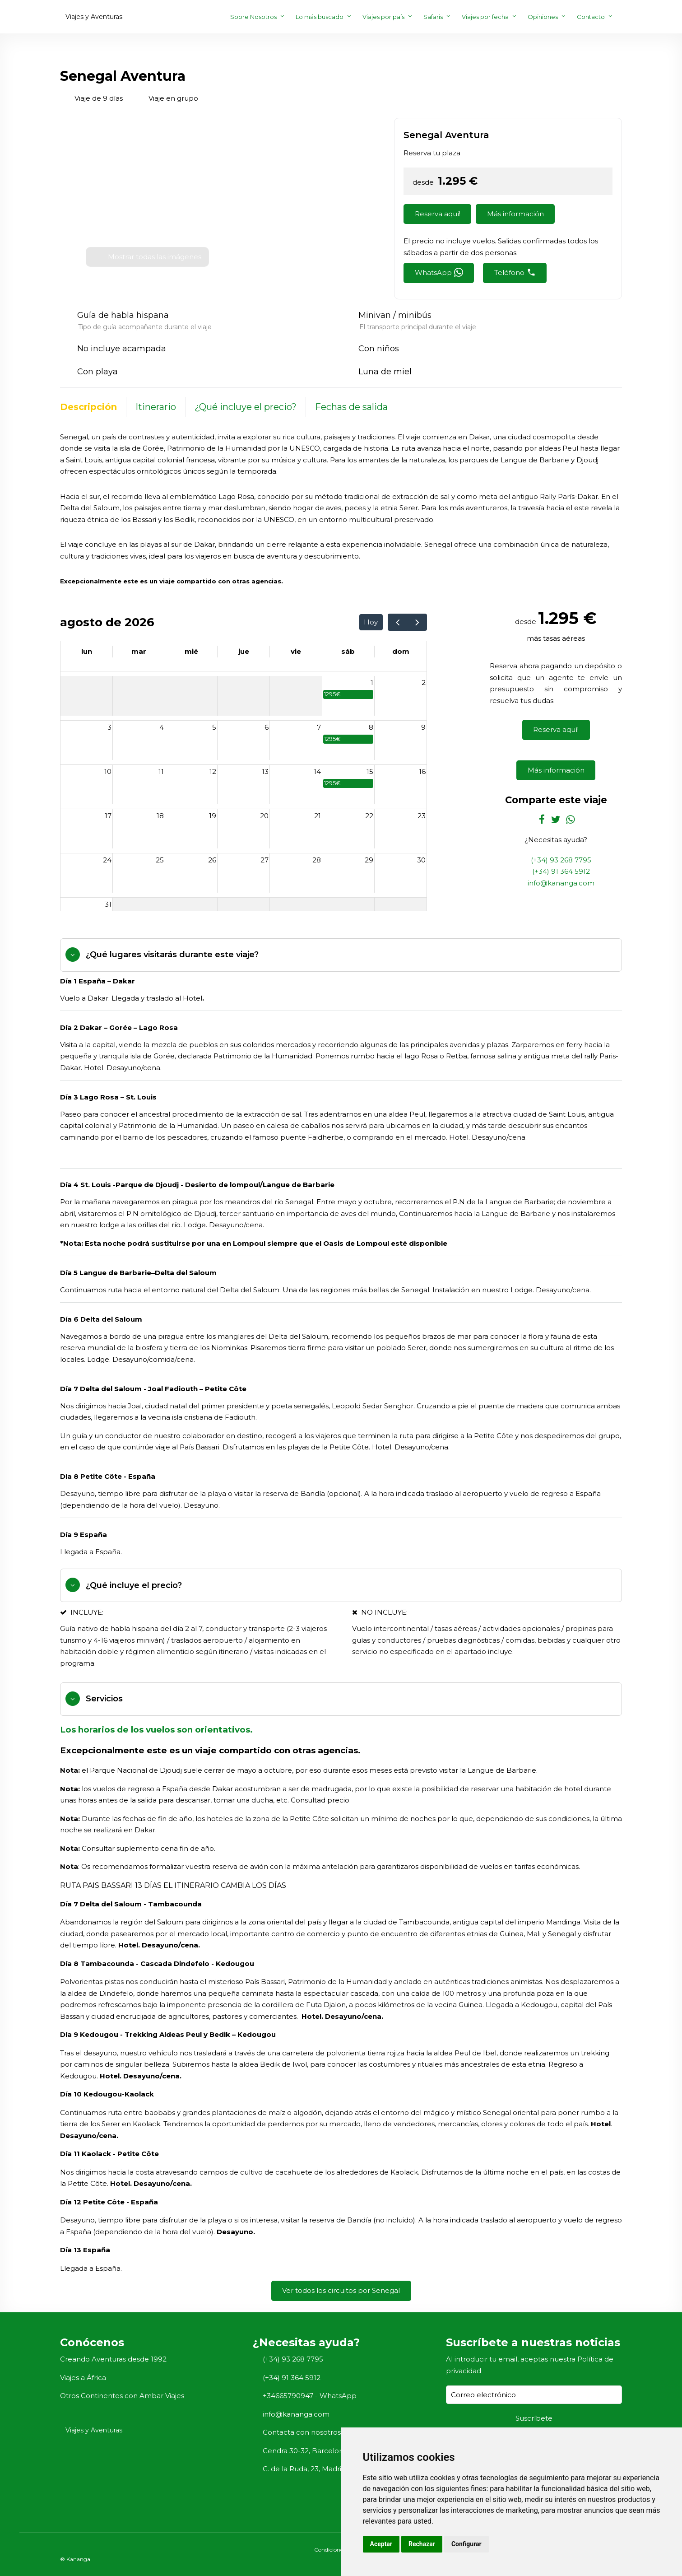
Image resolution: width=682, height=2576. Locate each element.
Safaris (433, 16)
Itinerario (155, 406)
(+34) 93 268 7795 (561, 860)
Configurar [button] (466, 2544)
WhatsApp (439, 272)
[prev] (398, 622)
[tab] (341, 955)
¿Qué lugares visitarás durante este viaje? (172, 955)
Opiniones (543, 16)
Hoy (371, 622)
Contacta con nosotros (302, 2432)
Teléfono (515, 272)
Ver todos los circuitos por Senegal (341, 2290)
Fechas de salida (351, 406)
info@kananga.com (561, 883)
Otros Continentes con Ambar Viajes (122, 2395)
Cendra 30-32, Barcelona (305, 2450)
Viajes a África (83, 2377)
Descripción (88, 406)
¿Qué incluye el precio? (246, 406)
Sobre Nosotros (253, 16)
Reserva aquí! (437, 214)
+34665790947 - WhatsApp (310, 2395)
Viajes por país (383, 16)
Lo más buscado (319, 16)
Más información (515, 214)
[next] (417, 622)
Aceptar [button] (381, 2544)
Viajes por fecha (485, 16)
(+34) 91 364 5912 (561, 871)
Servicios (104, 1699)
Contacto (591, 16)
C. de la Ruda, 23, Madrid (304, 2468)
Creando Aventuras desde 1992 (113, 2359)
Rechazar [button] (421, 2544)
